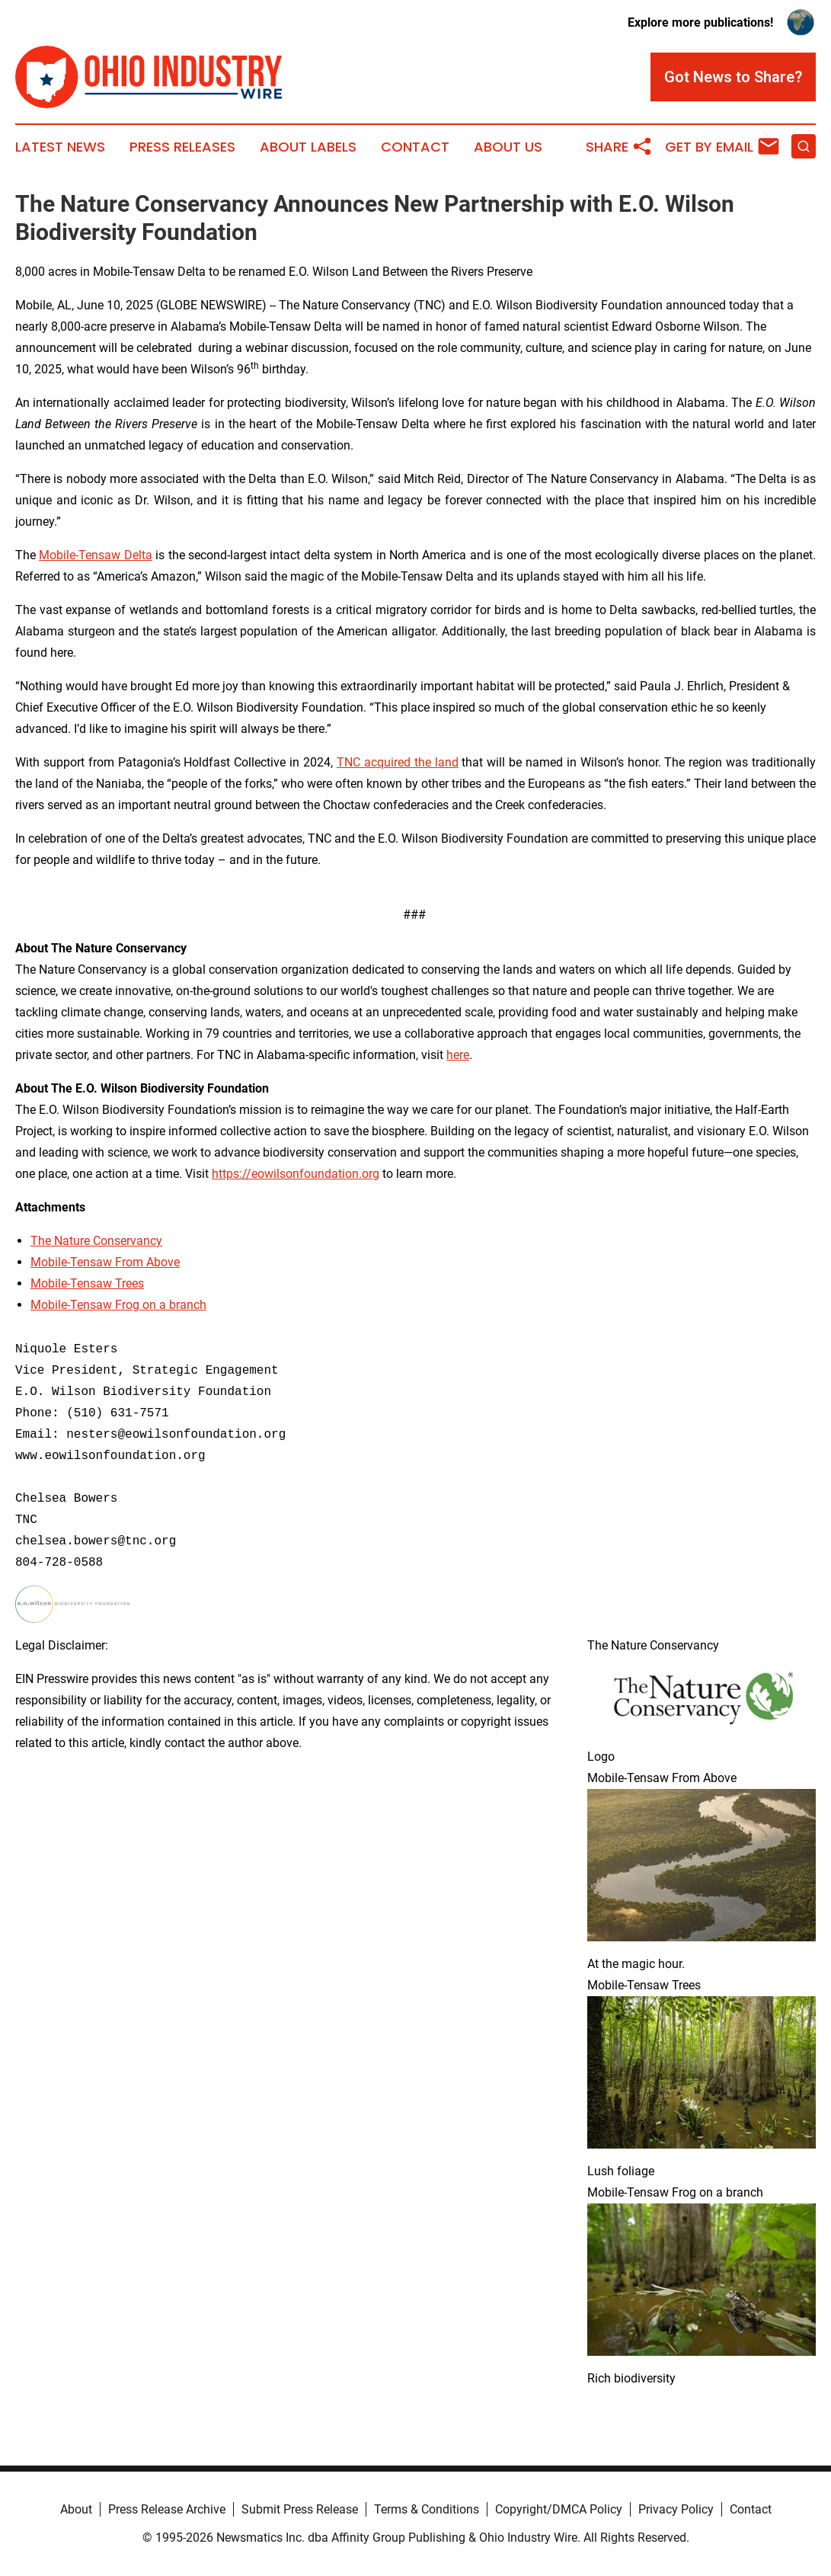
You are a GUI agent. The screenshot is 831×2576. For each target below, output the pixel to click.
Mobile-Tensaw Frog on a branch (118, 1305)
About (76, 2509)
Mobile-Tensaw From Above (105, 1262)
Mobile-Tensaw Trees (87, 1283)
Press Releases (182, 147)
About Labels (308, 147)
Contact (415, 147)
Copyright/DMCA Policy (558, 2509)
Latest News (60, 147)
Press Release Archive (166, 2509)
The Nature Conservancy (96, 1241)
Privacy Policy (676, 2509)
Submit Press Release (299, 2509)
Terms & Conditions (426, 2509)
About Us (508, 147)
